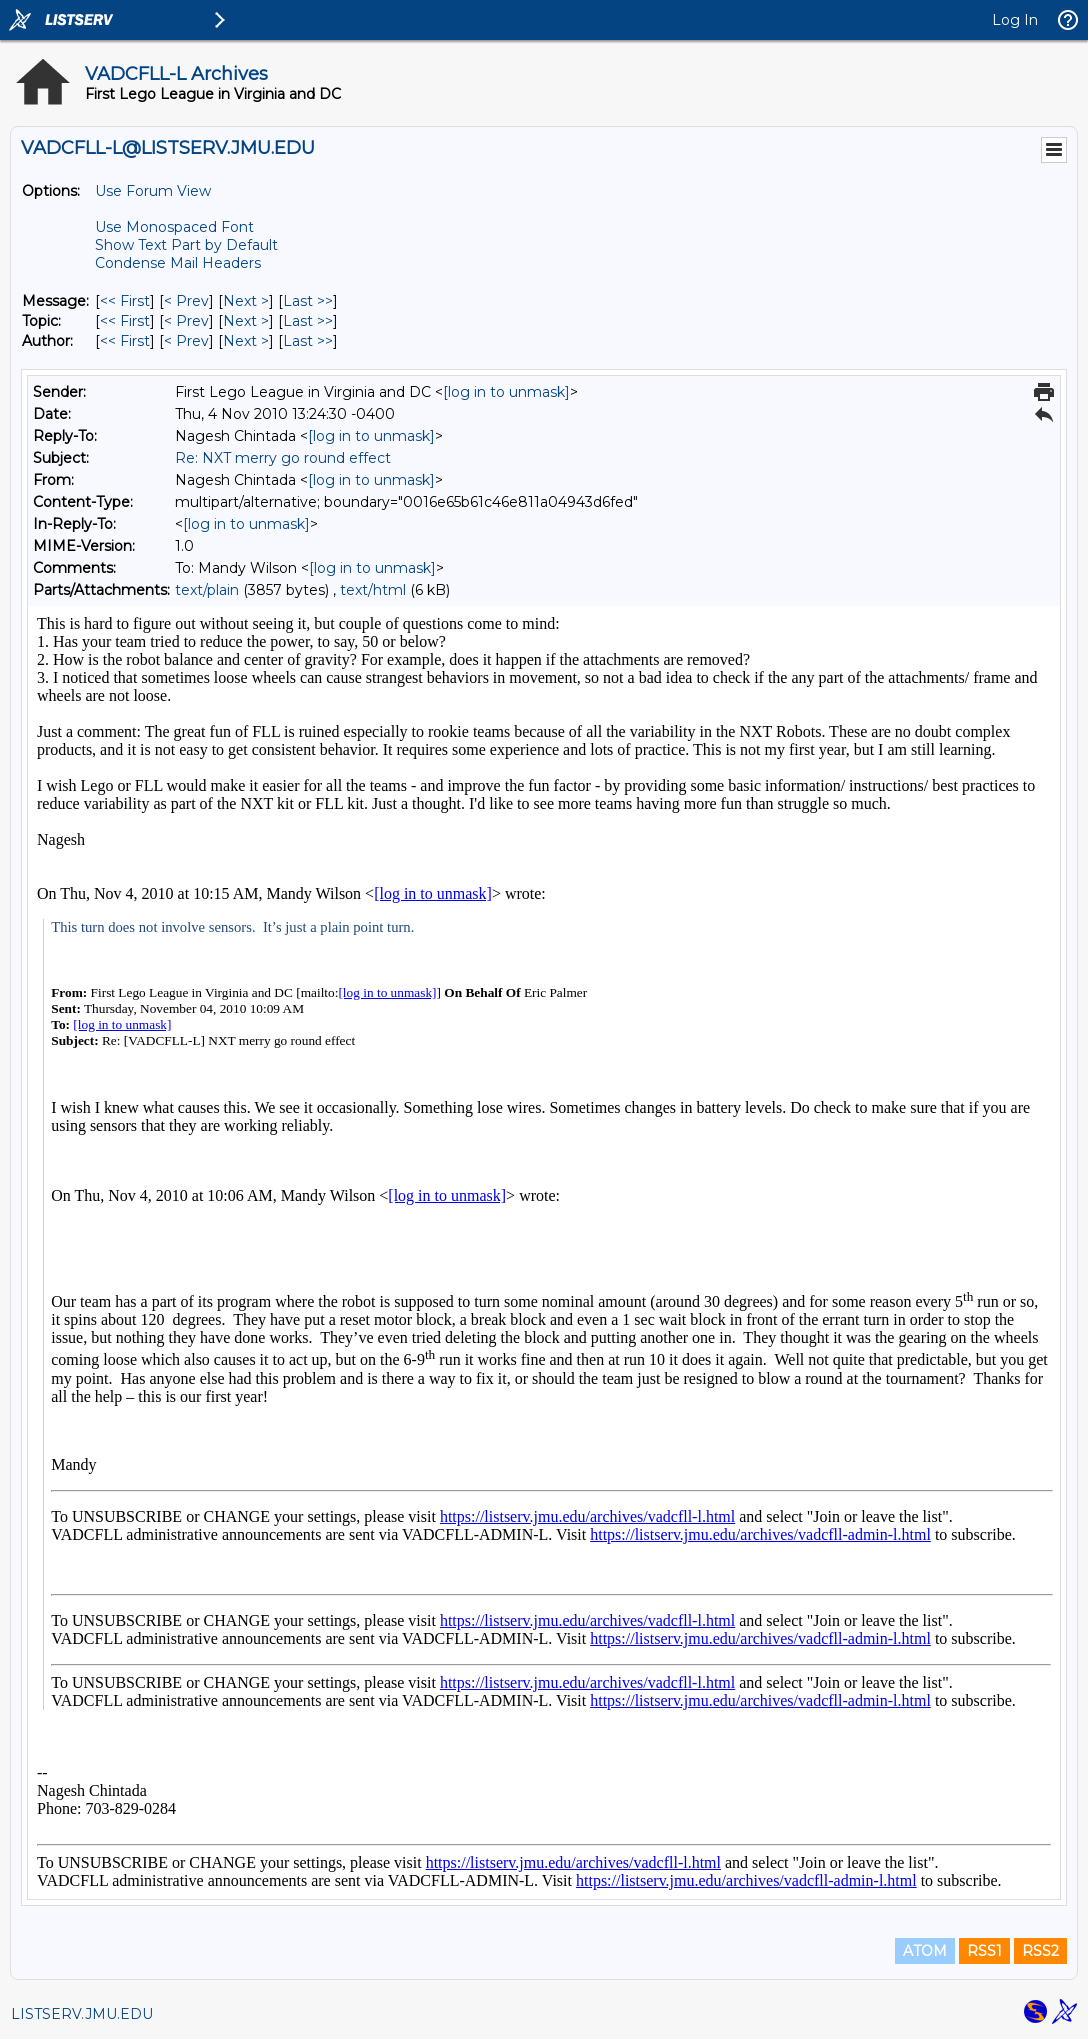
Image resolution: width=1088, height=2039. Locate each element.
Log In (1015, 20)
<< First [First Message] (125, 301)
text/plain (207, 590)
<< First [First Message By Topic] (125, 321)
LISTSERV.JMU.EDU (82, 2014)
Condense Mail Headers (178, 263)
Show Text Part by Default (186, 245)
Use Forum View (153, 191)
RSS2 (1040, 1951)
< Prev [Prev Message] (186, 301)
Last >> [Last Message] (308, 301)
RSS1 (984, 1951)
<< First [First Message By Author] (125, 341)
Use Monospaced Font (174, 227)
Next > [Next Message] (246, 301)
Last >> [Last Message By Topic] (308, 321)
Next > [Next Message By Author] (246, 341)
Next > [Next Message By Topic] (246, 321)
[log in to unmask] (506, 392)
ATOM (925, 1951)
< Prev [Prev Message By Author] (186, 341)
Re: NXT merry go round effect (283, 458)
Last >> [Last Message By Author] (308, 341)
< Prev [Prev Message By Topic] (186, 321)
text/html (373, 590)
